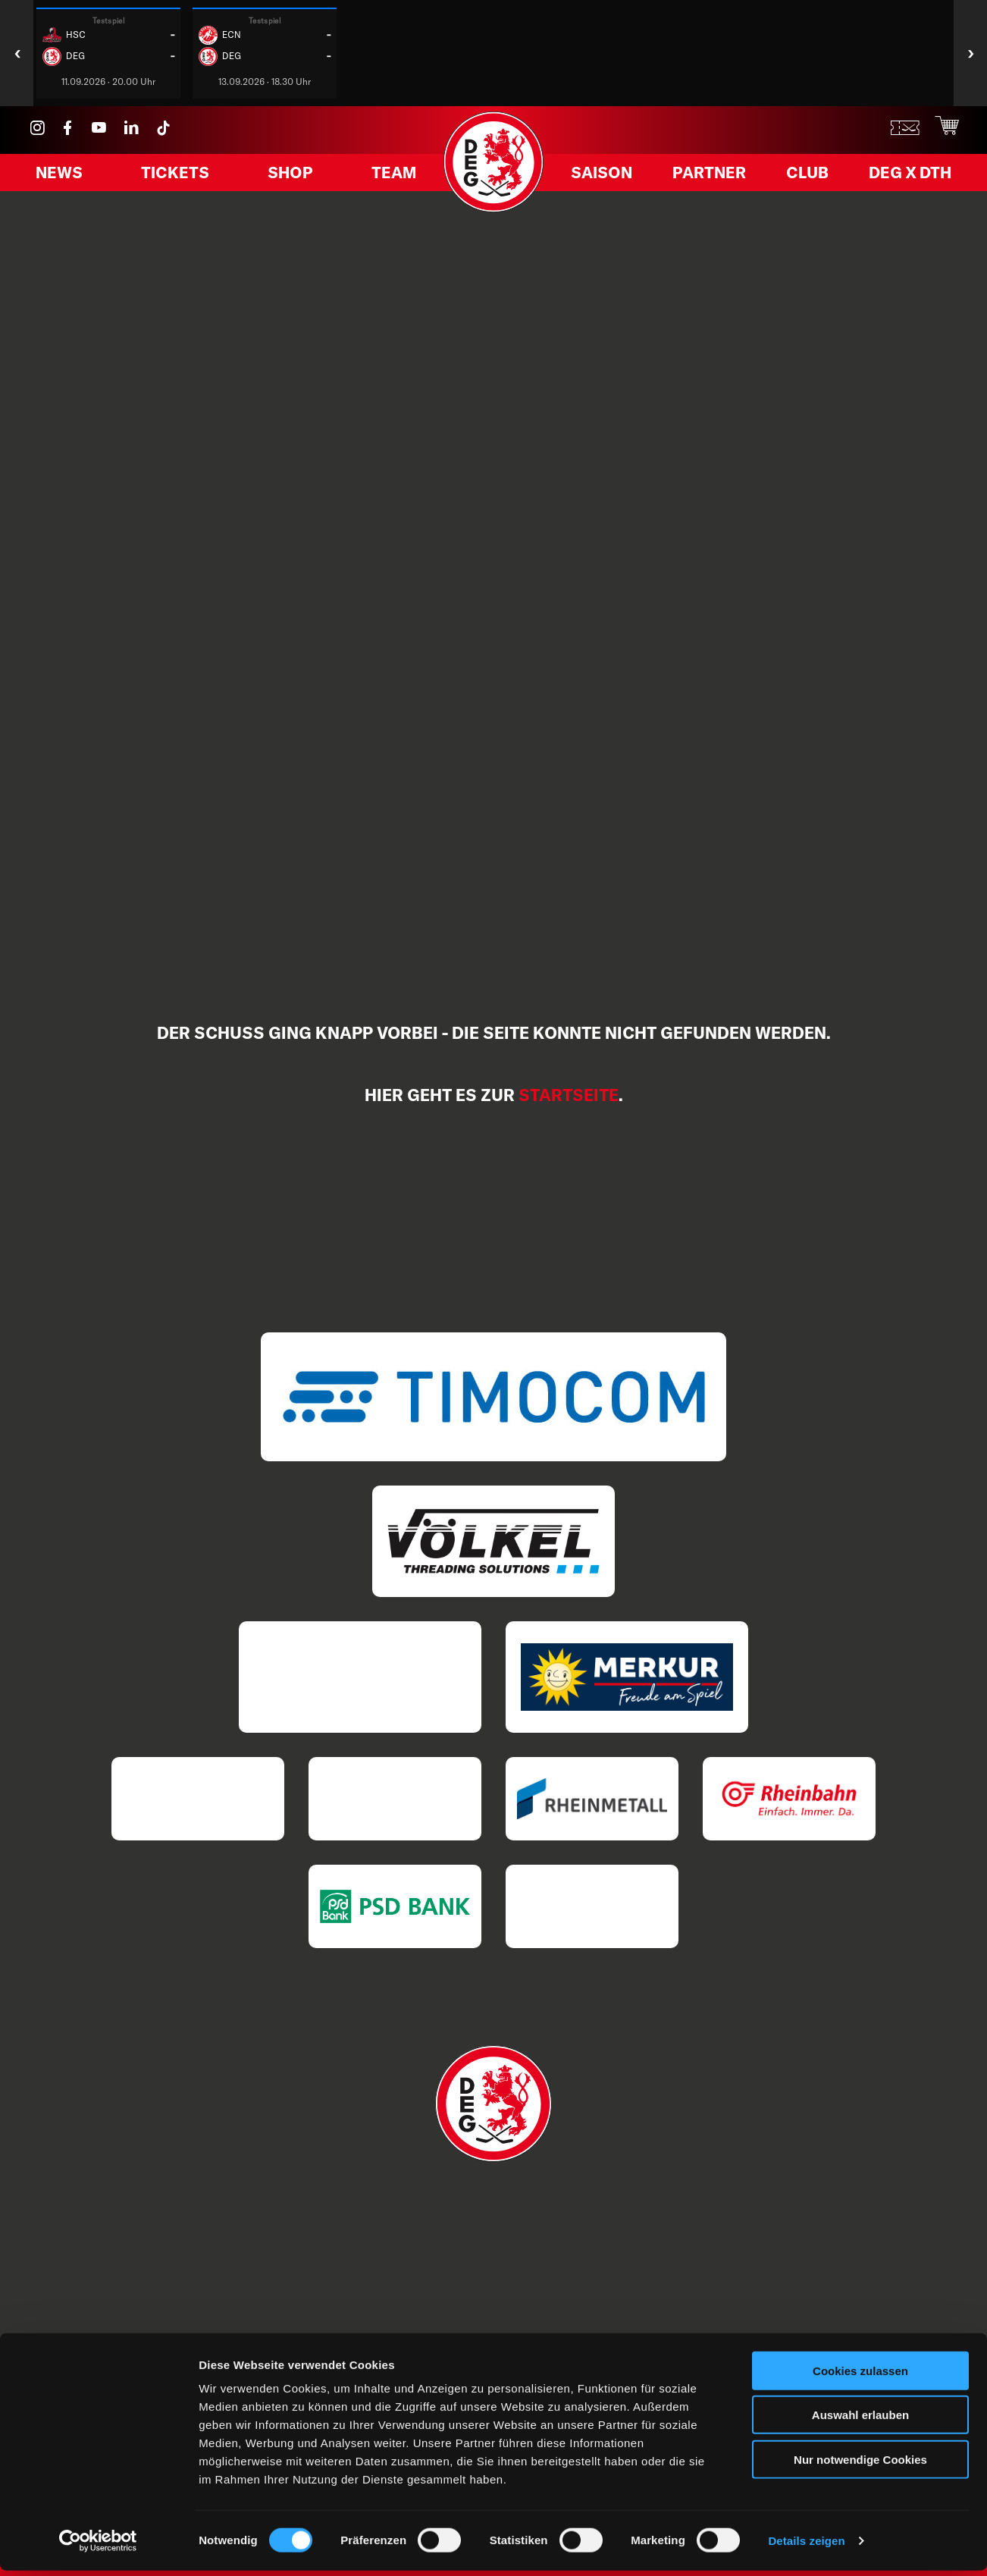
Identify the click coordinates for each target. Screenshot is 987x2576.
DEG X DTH (912, 177)
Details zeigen (806, 2546)
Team (388, 177)
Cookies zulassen (860, 2376)
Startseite (569, 1095)
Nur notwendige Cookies (860, 2464)
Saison (608, 177)
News (65, 177)
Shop (289, 177)
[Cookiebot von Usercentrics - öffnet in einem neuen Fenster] (98, 2546)
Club (810, 177)
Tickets (178, 177)
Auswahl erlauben (860, 2420)
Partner (715, 177)
